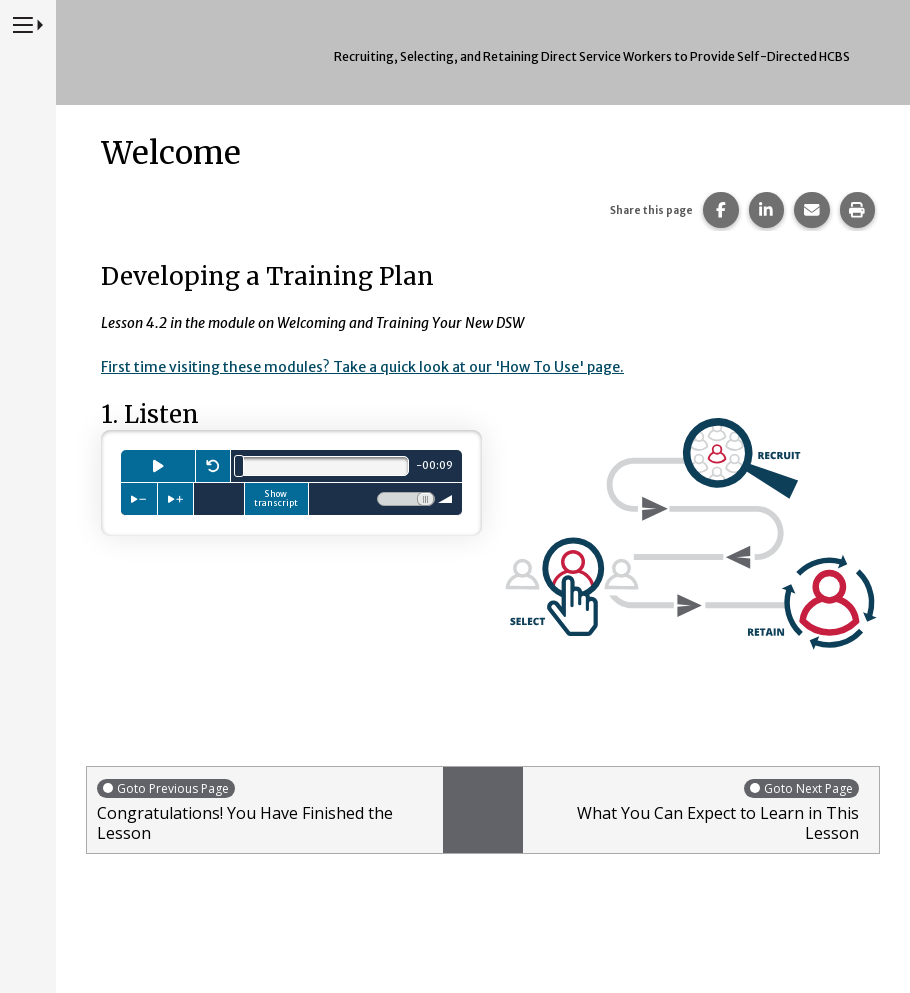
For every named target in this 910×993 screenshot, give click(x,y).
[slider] (239, 465)
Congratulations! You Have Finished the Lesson (265, 809)
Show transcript (276, 497)
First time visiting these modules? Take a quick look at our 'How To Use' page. (366, 367)
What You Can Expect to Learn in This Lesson (696, 809)
